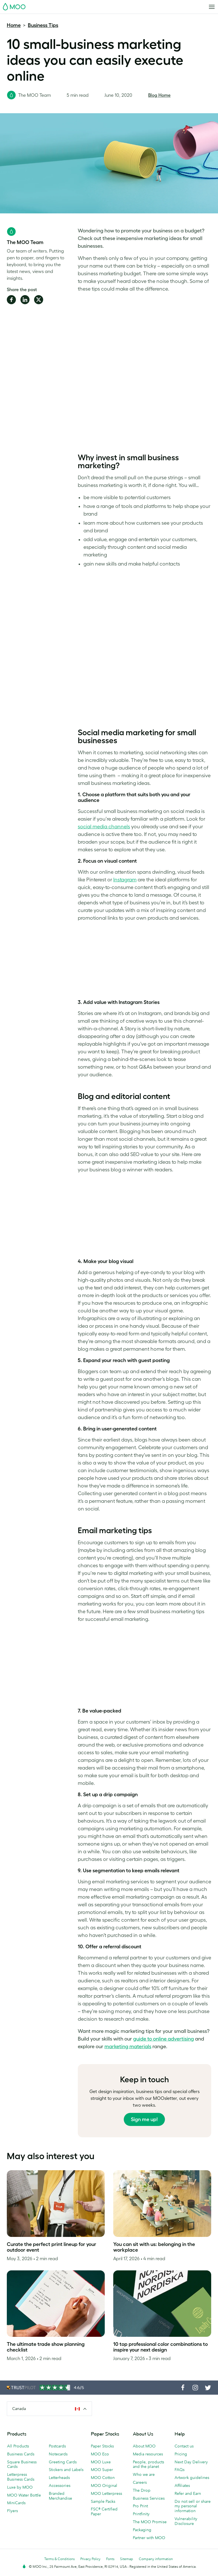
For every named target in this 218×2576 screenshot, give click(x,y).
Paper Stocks (102, 2446)
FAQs (180, 2469)
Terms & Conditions (59, 2559)
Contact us (184, 2446)
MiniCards (16, 2502)
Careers (140, 2482)
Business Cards (20, 2454)
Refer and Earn (188, 2493)
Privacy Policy (90, 2559)
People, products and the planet (148, 2464)
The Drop (141, 2490)
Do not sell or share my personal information (193, 2506)
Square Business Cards (22, 2464)
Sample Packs (103, 2501)
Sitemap (126, 2559)
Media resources (148, 2454)
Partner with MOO (149, 2537)
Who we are (144, 2474)
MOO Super (102, 2469)
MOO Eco (100, 2454)
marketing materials (127, 2046)
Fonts (110, 2559)
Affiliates (182, 2485)
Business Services (149, 2498)
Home (14, 25)
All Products (18, 2446)
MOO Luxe (101, 2461)
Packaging (142, 2529)
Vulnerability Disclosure (186, 2521)
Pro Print (140, 2505)
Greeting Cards (63, 2461)
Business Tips (43, 25)
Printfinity (141, 2513)
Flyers (12, 2510)
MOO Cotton (103, 2477)
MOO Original (104, 2485)
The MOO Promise (150, 2521)
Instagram (125, 880)
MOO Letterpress (106, 2493)
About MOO (144, 2446)
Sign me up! (144, 2119)
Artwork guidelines (192, 2477)
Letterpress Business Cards (20, 2477)
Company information (156, 2559)
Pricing (181, 2454)
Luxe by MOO (20, 2487)
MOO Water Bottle (24, 2495)
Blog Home (159, 95)
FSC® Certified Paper (104, 2511)
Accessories (59, 2485)
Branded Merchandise (60, 2496)
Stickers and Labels (66, 2469)
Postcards (57, 2446)
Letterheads (59, 2477)
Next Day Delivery (191, 2461)
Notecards (58, 2454)
